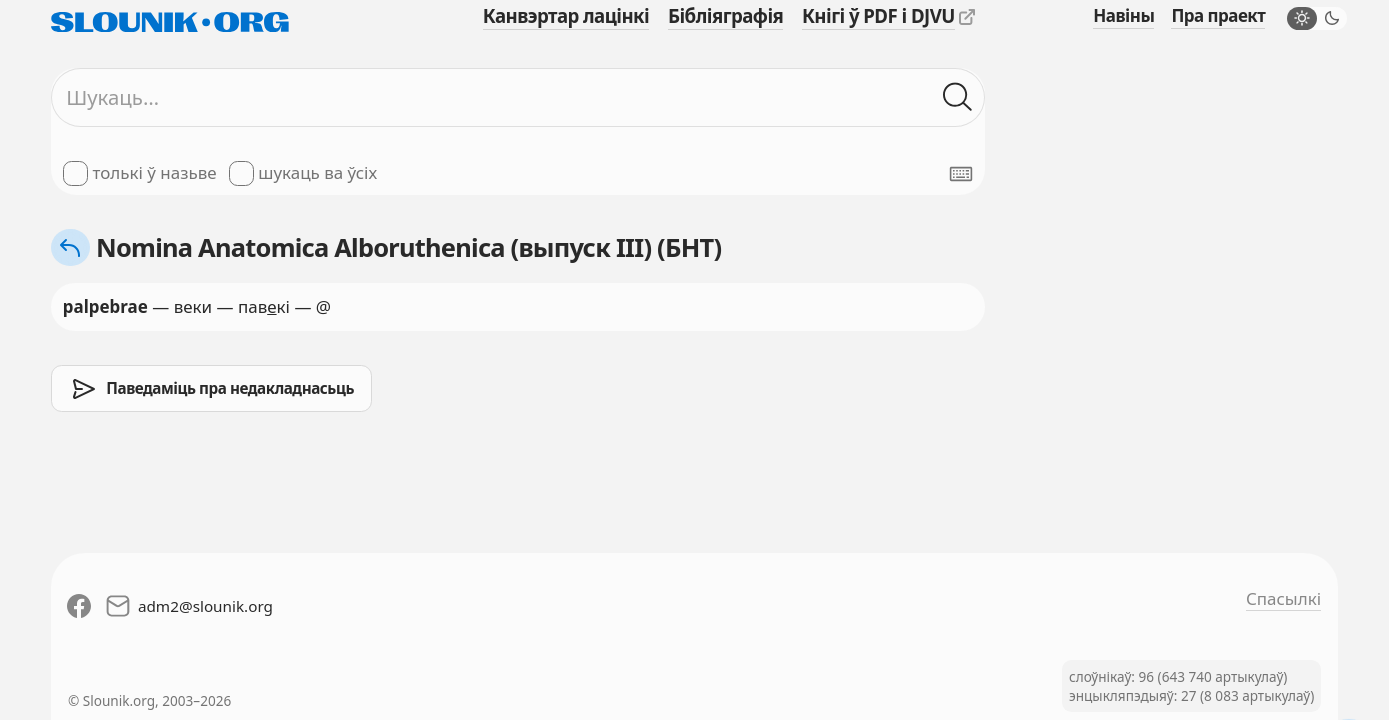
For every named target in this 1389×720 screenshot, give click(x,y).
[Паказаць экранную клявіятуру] (961, 174)
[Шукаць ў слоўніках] (958, 98)
